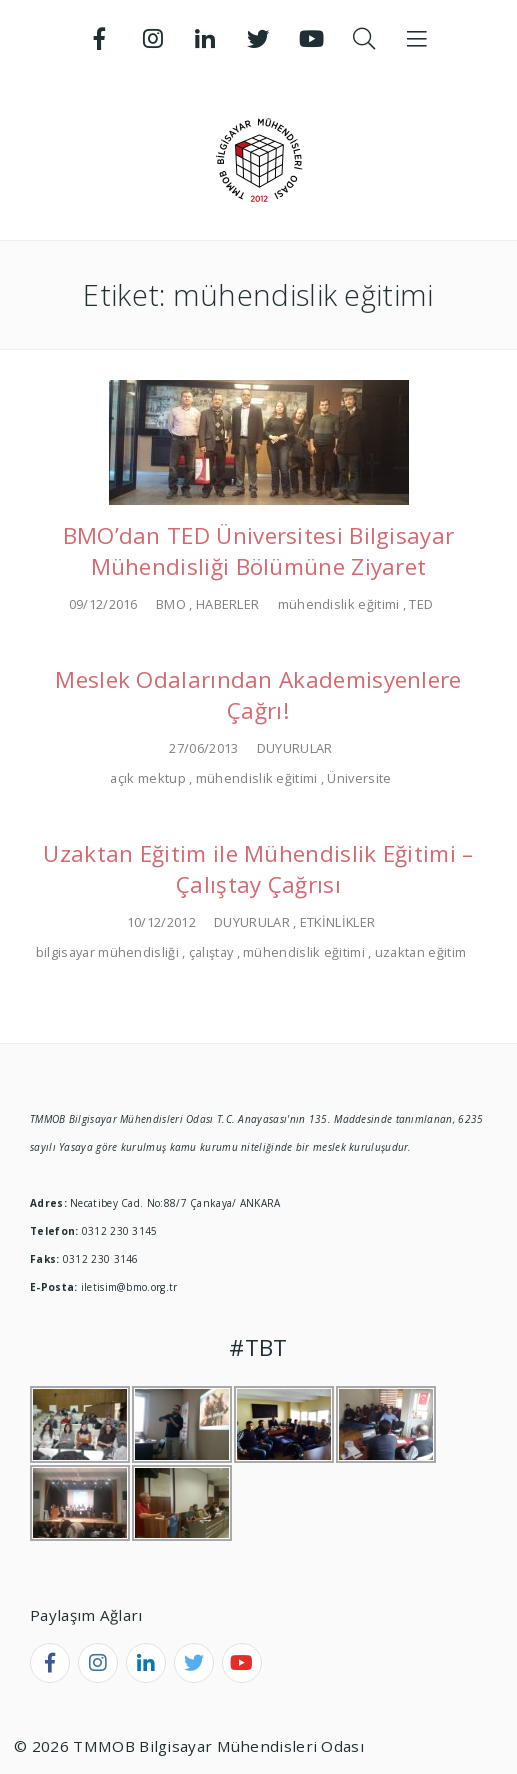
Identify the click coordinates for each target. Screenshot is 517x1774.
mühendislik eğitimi (339, 604)
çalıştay (211, 952)
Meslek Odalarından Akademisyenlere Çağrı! (258, 695)
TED (421, 604)
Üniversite (359, 778)
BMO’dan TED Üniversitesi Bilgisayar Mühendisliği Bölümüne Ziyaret (259, 551)
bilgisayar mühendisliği (107, 952)
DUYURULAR (295, 748)
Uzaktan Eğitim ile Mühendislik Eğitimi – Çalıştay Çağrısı (258, 869)
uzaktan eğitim (420, 952)
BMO (171, 604)
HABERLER (227, 604)
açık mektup (147, 778)
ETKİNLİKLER (337, 922)
